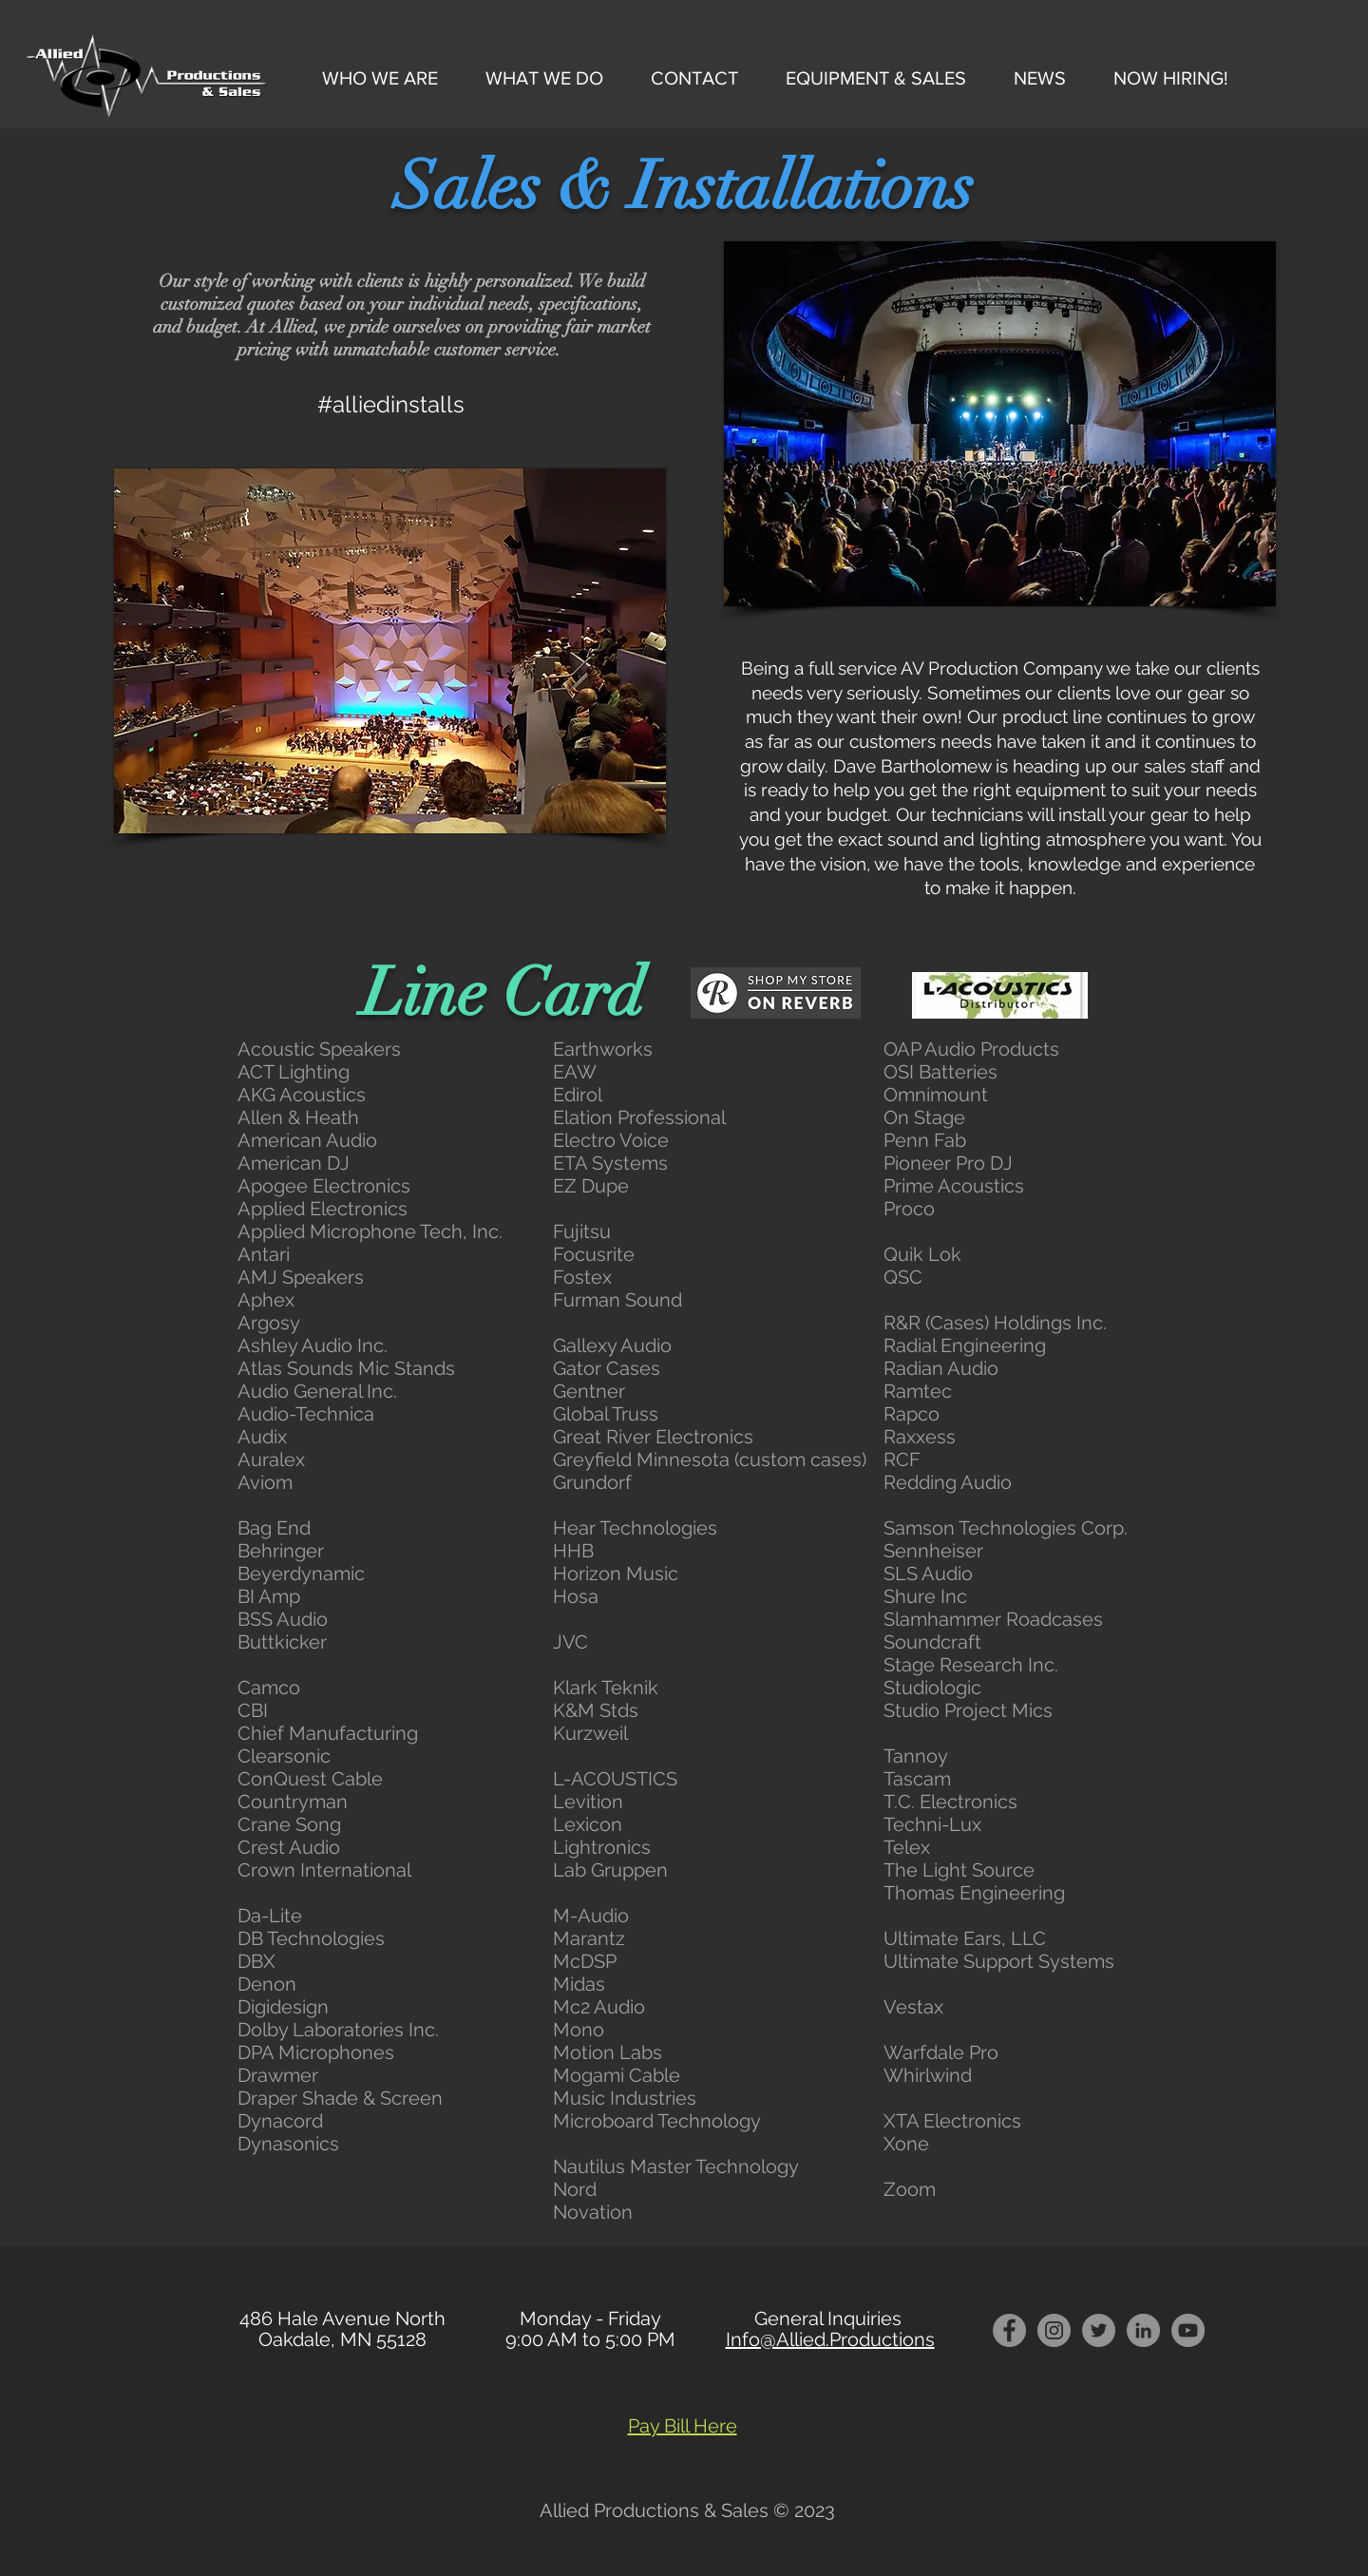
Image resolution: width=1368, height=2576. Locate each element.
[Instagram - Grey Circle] (1054, 2330)
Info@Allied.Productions (830, 2339)
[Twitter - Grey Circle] (1098, 2330)
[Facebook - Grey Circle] (1009, 2330)
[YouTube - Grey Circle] (1188, 2330)
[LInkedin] (1143, 2330)
